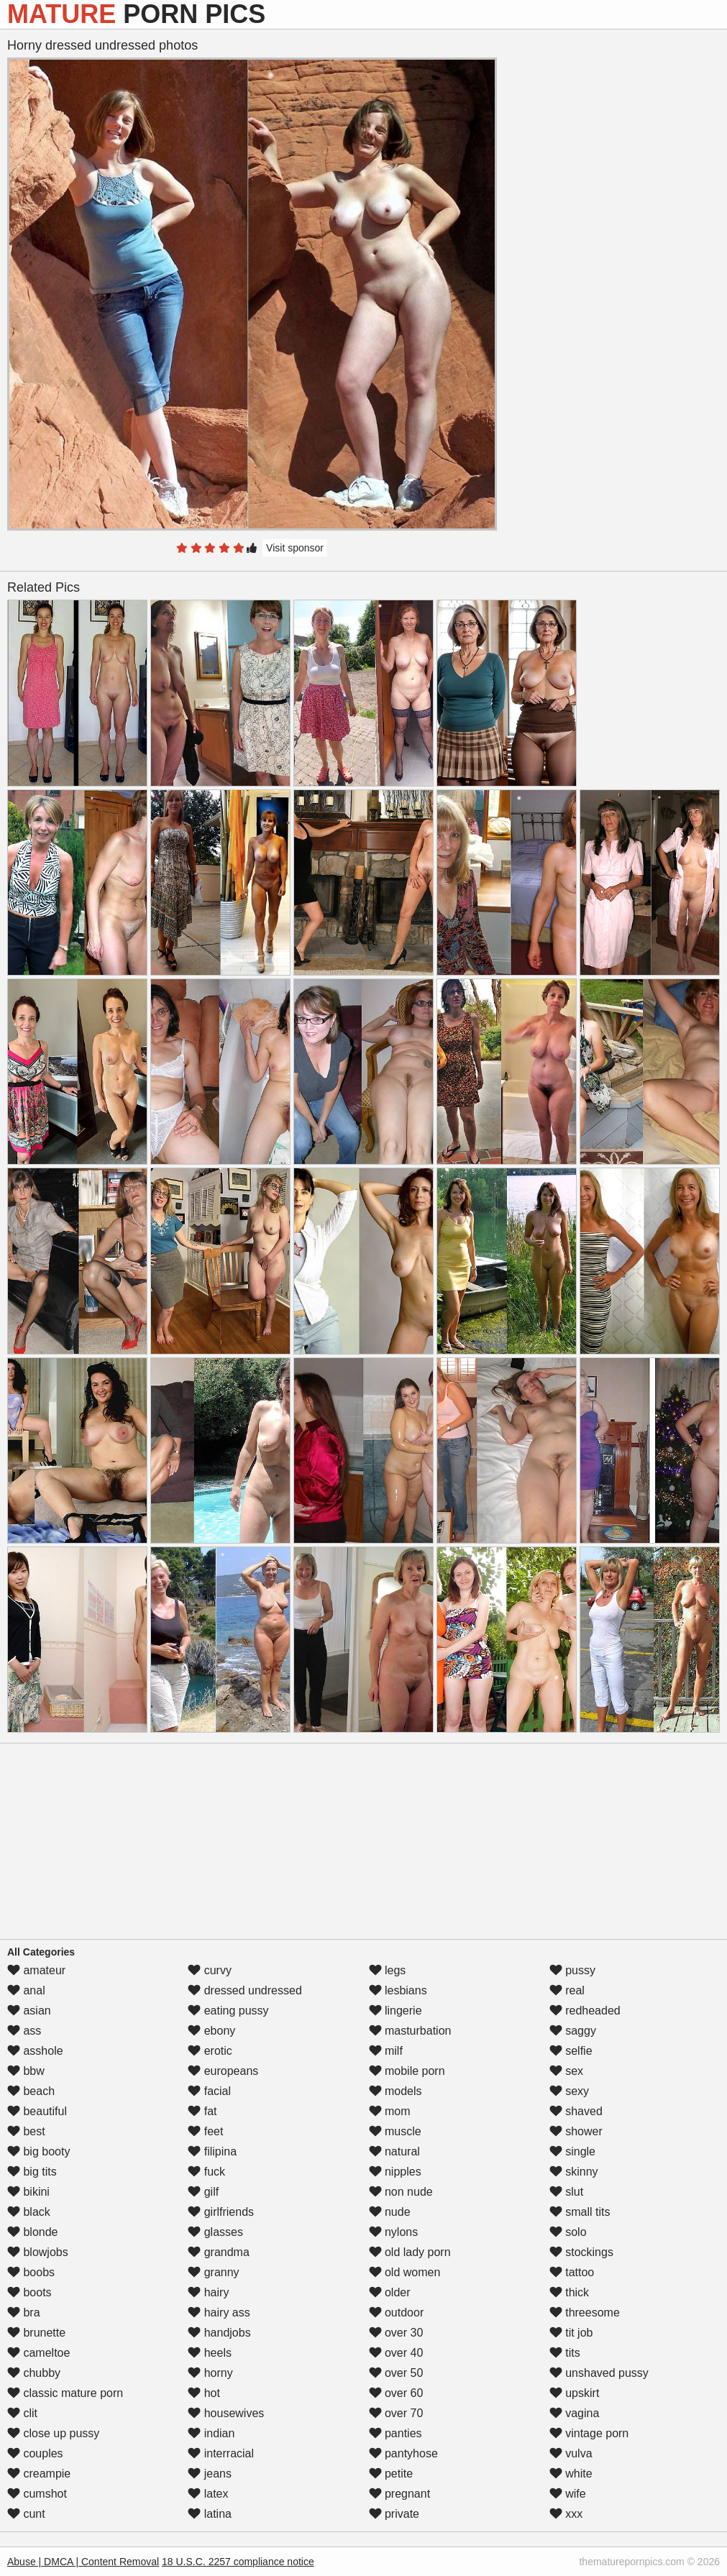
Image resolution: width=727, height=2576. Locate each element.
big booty (38, 2151)
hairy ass (219, 2312)
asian (29, 2010)
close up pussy (53, 2433)
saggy (572, 2031)
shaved (576, 2111)
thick (569, 2292)
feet (205, 2131)
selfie (571, 2051)
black (28, 2212)
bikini (28, 2192)
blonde (32, 2232)
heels (210, 2353)
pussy (572, 1970)
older (390, 2292)
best (26, 2131)
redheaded (585, 2010)
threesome (584, 2312)
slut (566, 2192)
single (572, 2151)
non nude (401, 2192)
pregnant (400, 2494)
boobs (31, 2272)
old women (405, 2272)
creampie (38, 2473)
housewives (226, 2413)
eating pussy (228, 2010)
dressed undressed (245, 1990)
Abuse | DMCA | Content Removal (83, 2561)
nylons (394, 2232)
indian (211, 2433)
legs (387, 1970)
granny (213, 2272)
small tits (580, 2212)
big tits (32, 2171)
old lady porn (410, 2252)
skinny (573, 2171)
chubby (33, 2373)
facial (209, 2091)
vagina (574, 2413)
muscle (395, 2131)
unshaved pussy (599, 2373)
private (394, 2514)
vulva (571, 2453)
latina (210, 2514)
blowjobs (37, 2252)
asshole (35, 2051)
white (571, 2473)
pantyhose (403, 2453)
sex (566, 2071)
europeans (223, 2071)
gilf (203, 2192)
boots (29, 2292)
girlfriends (221, 2212)
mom (390, 2111)
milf (386, 2051)
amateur (36, 1970)
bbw (26, 2071)
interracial (221, 2453)
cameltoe (38, 2353)
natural (394, 2151)
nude (390, 2212)
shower (576, 2131)
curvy (210, 1970)
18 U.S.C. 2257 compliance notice (238, 2561)
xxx (565, 2514)
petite (391, 2473)
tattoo (571, 2272)
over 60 (396, 2393)
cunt (26, 2514)
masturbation (410, 2031)
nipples (395, 2171)
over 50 (396, 2373)
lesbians (398, 1990)
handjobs (219, 2333)
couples (35, 2453)
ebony (211, 2031)
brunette (36, 2333)
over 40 (396, 2353)
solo (568, 2232)
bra (23, 2312)
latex (208, 2494)
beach (31, 2091)
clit (22, 2413)
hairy (208, 2292)
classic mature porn (65, 2393)
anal (26, 1990)
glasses (215, 2232)
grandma (219, 2252)
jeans (210, 2473)
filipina (212, 2151)
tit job (571, 2333)
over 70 (396, 2413)
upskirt (574, 2393)
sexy (569, 2091)
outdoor (396, 2312)
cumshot (37, 2494)
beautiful (37, 2111)
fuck (206, 2171)
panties (395, 2433)
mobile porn (407, 2071)
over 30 (396, 2333)
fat (202, 2111)
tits (564, 2353)
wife (567, 2494)
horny (210, 2373)
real (567, 1990)
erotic (210, 2051)
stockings (581, 2252)
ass (24, 2031)
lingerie (395, 2010)
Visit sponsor (295, 548)
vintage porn (589, 2433)
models (395, 2091)
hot (204, 2393)
